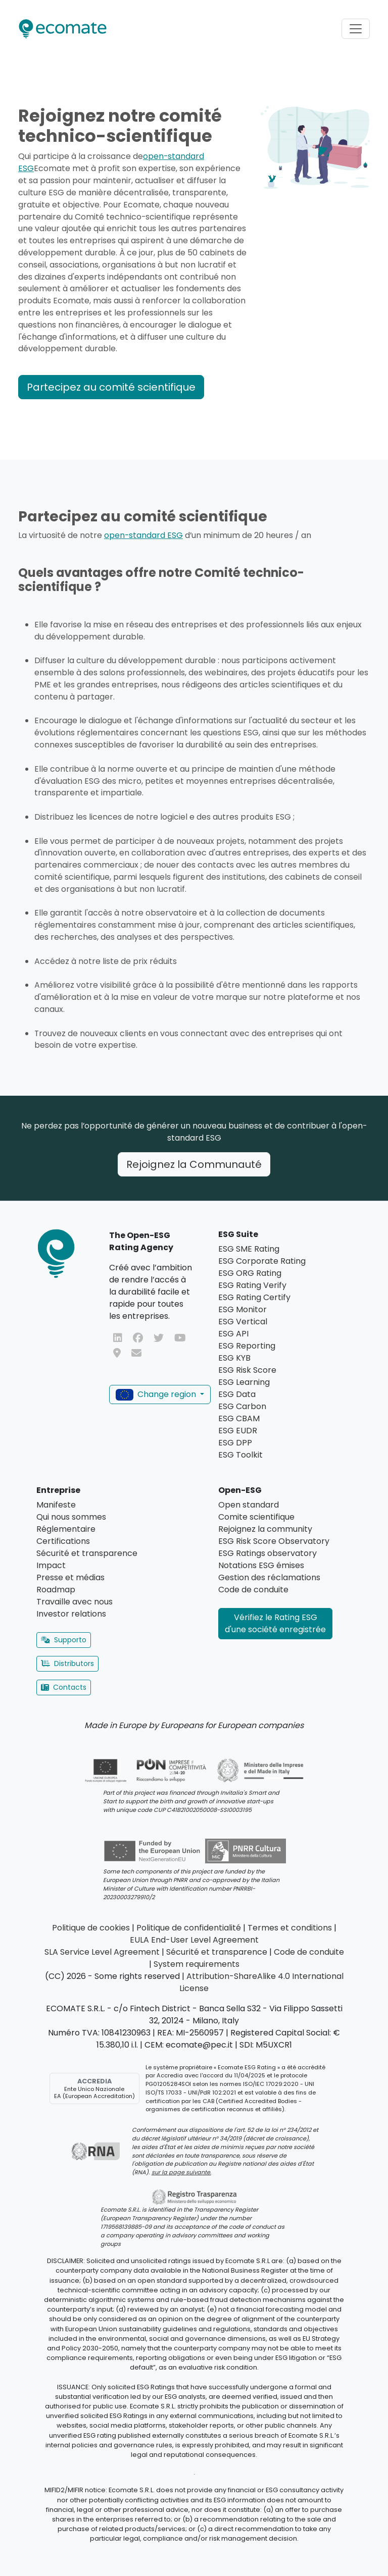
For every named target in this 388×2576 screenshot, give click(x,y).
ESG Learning (244, 1382)
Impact (51, 1565)
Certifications (63, 1541)
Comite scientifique (256, 1517)
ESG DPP (235, 1442)
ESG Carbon (242, 1406)
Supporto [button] (63, 1640)
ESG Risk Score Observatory (273, 1541)
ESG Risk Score (247, 1370)
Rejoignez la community (265, 1529)
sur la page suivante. (181, 2172)
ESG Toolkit (240, 1455)
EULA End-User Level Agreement (194, 1940)
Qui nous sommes (71, 1517)
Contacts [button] (63, 1687)
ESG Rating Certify (254, 1297)
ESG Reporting (246, 1346)
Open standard (248, 1505)
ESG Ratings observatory (267, 1553)
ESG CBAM (239, 1418)
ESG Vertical (242, 1321)
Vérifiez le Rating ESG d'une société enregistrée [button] (275, 1623)
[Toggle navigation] (356, 29)
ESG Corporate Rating (262, 1261)
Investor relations (71, 1614)
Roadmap (55, 1589)
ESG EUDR (237, 1430)
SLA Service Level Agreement (102, 1952)
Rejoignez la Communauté (194, 1164)
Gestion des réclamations (269, 1577)
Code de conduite (253, 1589)
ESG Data (237, 1394)
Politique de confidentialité (188, 1928)
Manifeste (56, 1505)
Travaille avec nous (74, 1601)
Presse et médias (70, 1577)
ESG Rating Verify (252, 1285)
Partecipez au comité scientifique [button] (111, 387)
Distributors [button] (67, 1663)
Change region (157, 1394)
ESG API (233, 1333)
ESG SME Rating (248, 1249)
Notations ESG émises (261, 1565)
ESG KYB (234, 1358)
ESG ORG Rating (249, 1273)
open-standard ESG (143, 535)
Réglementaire (65, 1529)
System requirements (196, 1964)
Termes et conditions (290, 1928)
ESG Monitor (242, 1309)
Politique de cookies (91, 1928)
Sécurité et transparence (86, 1553)
